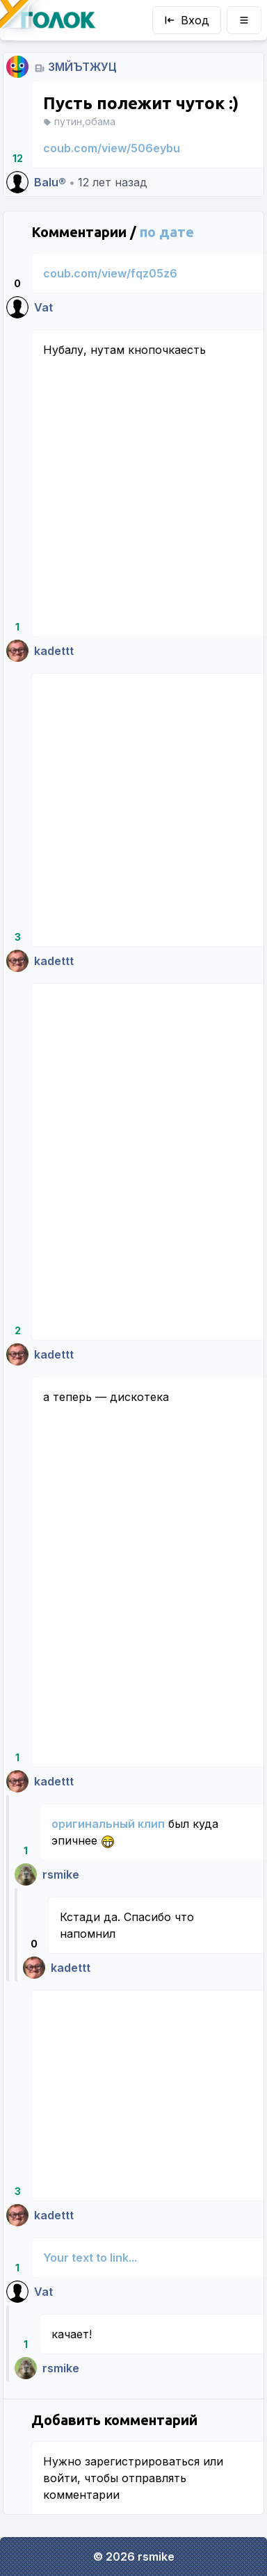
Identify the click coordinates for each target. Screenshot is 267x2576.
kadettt (54, 651)
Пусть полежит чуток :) (140, 103)
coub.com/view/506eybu (111, 148)
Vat (43, 307)
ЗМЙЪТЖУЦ (82, 67)
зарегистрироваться (142, 2461)
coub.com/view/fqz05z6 (110, 273)
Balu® (50, 182)
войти (60, 2478)
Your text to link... (90, 2258)
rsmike (60, 1874)
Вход (186, 20)
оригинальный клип (108, 1824)
